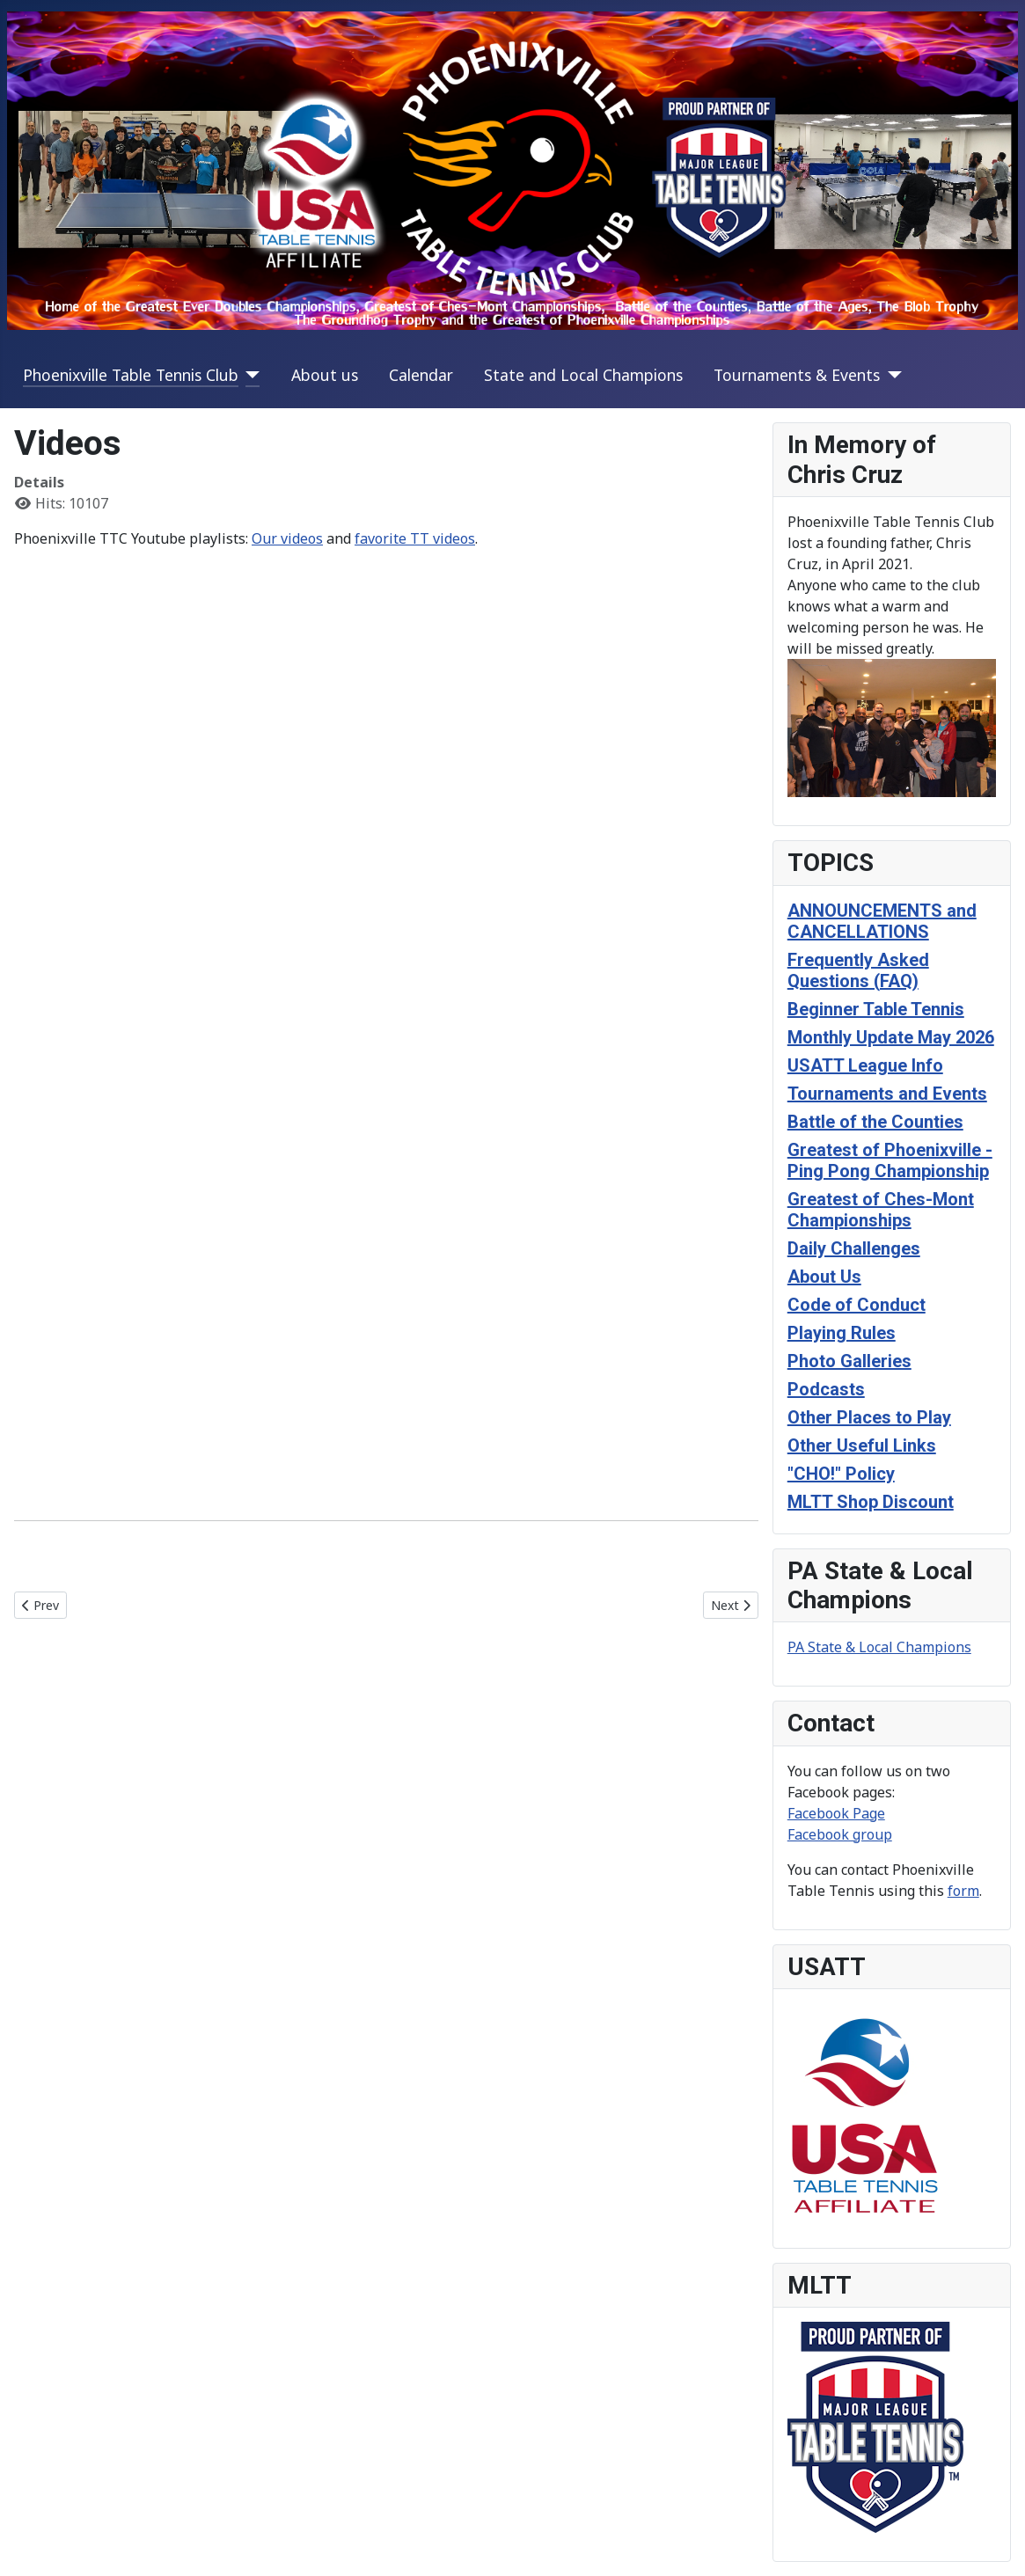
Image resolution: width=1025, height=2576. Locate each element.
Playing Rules (841, 1332)
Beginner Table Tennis (875, 1009)
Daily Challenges (853, 1248)
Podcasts (826, 1389)
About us (324, 374)
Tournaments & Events (797, 374)
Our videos (287, 538)
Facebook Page (836, 1813)
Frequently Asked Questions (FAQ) (858, 970)
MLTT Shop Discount (870, 1501)
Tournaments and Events (887, 1093)
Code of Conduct (856, 1304)
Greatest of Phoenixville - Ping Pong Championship (889, 1160)
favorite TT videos (415, 538)
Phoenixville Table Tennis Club (130, 374)
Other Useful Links (861, 1445)
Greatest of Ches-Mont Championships (880, 1210)
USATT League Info (865, 1065)
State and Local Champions (583, 374)
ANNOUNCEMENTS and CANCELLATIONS (882, 921)
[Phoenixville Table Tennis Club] (249, 374)
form (963, 1890)
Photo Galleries (849, 1361)
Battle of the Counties (875, 1121)
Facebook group (839, 1834)
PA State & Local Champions (879, 1647)
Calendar (421, 374)
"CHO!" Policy (841, 1473)
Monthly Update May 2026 (890, 1037)
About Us (824, 1276)
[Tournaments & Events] (891, 374)
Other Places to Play (869, 1417)
